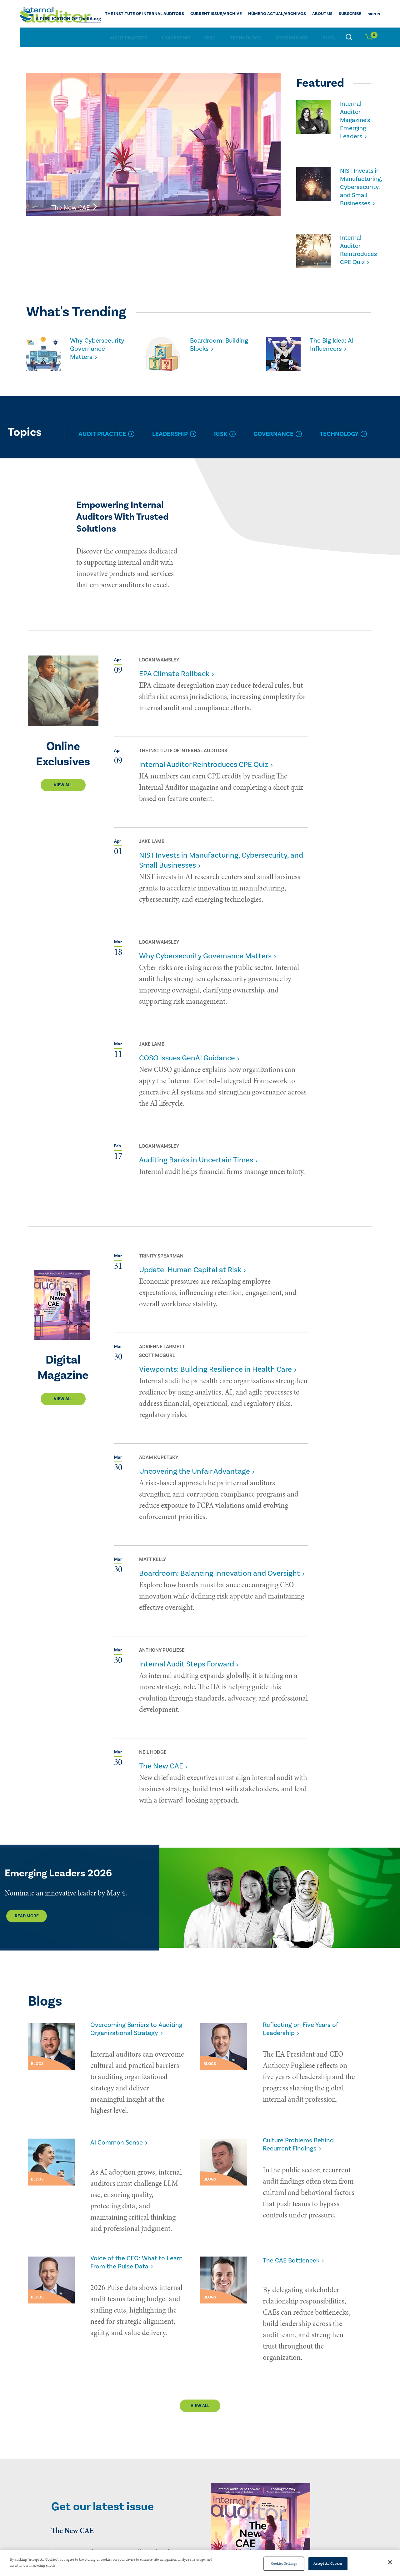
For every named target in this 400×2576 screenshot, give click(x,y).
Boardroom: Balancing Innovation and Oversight (219, 1571)
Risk (210, 37)
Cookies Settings (284, 2563)
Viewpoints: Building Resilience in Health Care (215, 1367)
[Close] (390, 2562)
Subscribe (352, 14)
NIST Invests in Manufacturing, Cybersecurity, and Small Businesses (359, 180)
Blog (328, 37)
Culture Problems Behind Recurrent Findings (304, 2145)
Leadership (176, 37)
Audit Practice (128, 37)
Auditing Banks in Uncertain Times (196, 1157)
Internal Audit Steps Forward (186, 1661)
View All (63, 782)
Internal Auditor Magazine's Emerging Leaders (353, 118)
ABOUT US (327, 14)
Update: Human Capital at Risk (190, 1267)
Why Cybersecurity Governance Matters (93, 343)
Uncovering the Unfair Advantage (194, 1469)
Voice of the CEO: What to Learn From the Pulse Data (134, 2245)
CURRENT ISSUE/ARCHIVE (234, 14)
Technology (245, 37)
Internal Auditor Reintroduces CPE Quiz (356, 238)
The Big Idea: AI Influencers (335, 333)
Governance (292, 37)
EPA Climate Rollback (174, 671)
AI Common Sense (120, 2142)
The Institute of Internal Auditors (171, 14)
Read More (27, 1913)
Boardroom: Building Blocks (215, 333)
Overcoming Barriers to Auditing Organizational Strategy (130, 2033)
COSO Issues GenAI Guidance (187, 1055)
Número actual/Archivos (287, 14)
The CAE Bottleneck (296, 2241)
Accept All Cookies (327, 2563)
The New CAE (161, 1763)
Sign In (374, 14)
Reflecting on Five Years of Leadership (306, 2028)
